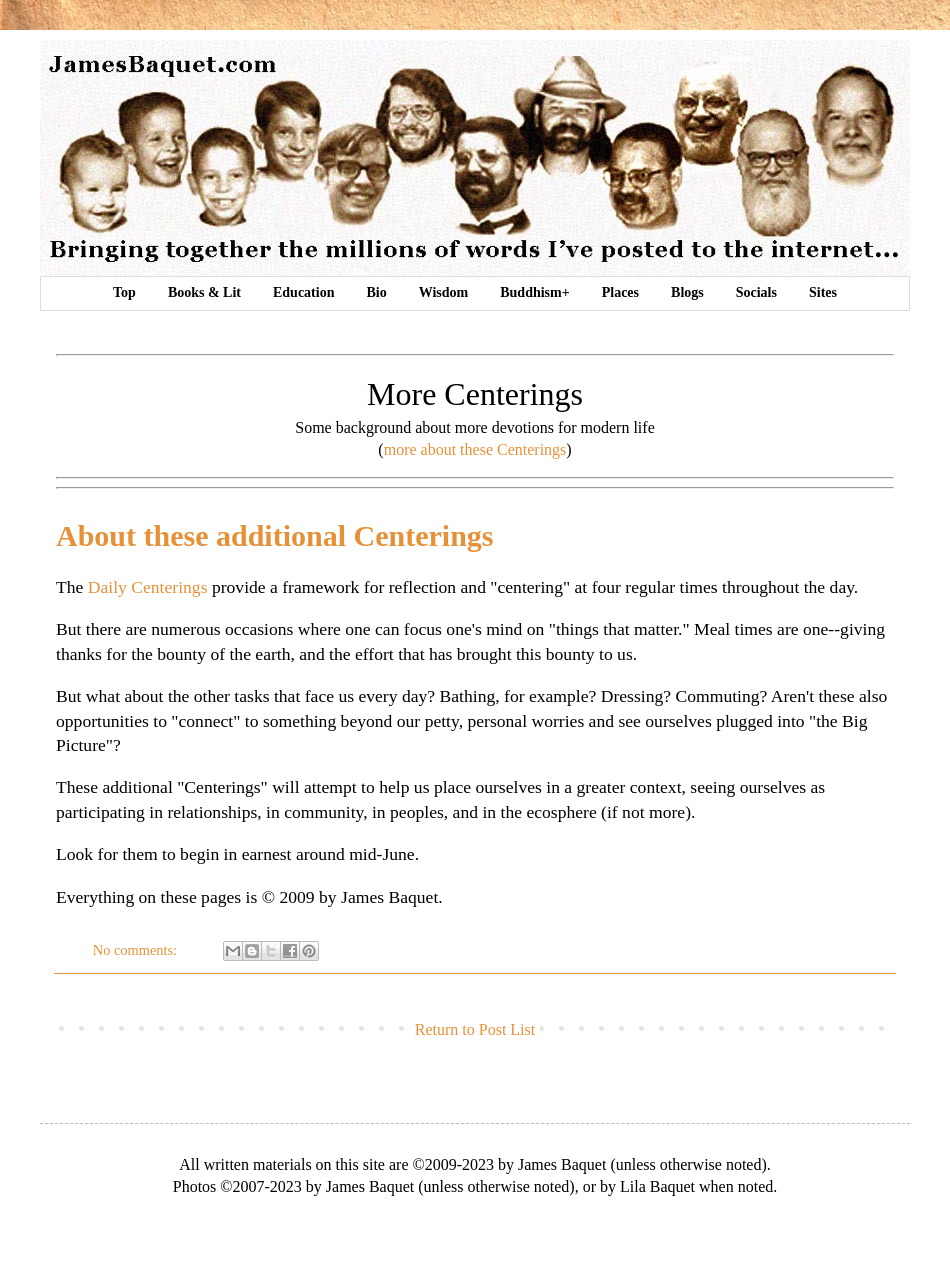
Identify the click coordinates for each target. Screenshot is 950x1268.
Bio (376, 292)
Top (124, 292)
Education (303, 292)
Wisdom (444, 292)
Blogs (687, 292)
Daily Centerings (148, 587)
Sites (823, 292)
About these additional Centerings (275, 535)
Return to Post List (475, 1029)
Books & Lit (204, 292)
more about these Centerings (475, 449)
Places (620, 292)
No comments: (137, 950)
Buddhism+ (534, 292)
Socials (756, 292)
